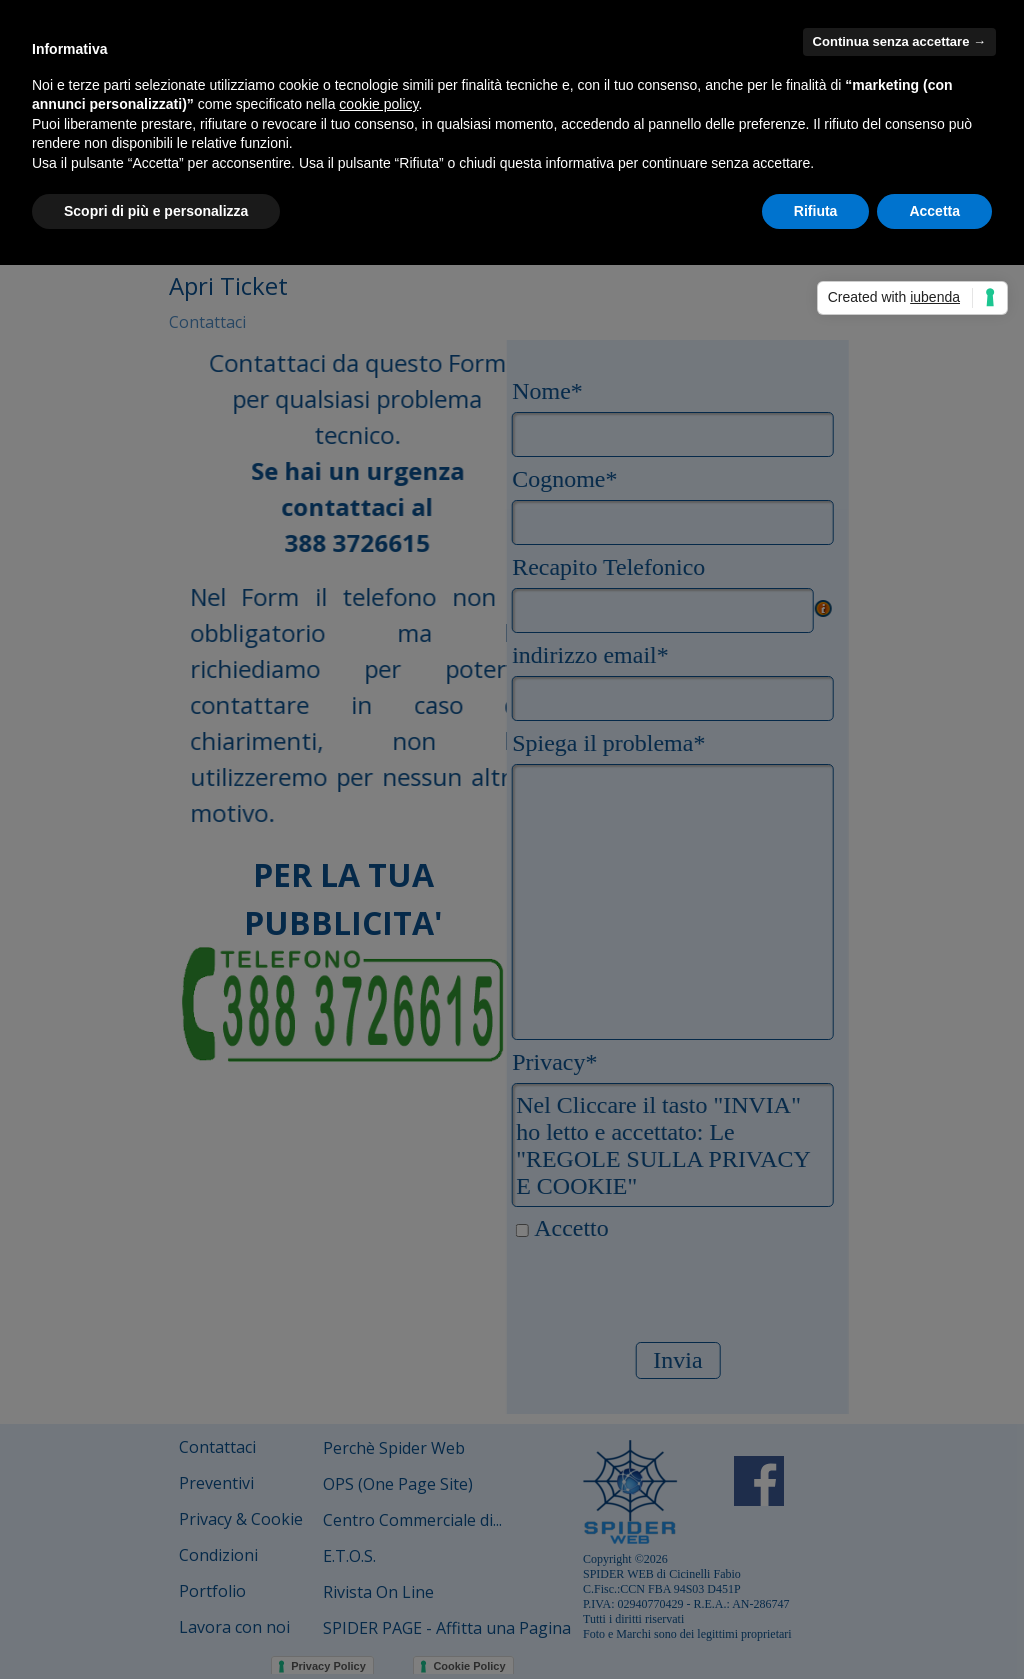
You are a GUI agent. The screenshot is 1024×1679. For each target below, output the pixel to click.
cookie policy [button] (378, 104)
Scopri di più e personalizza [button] (156, 211)
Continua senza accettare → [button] (899, 41)
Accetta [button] (934, 211)
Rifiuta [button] (816, 211)
